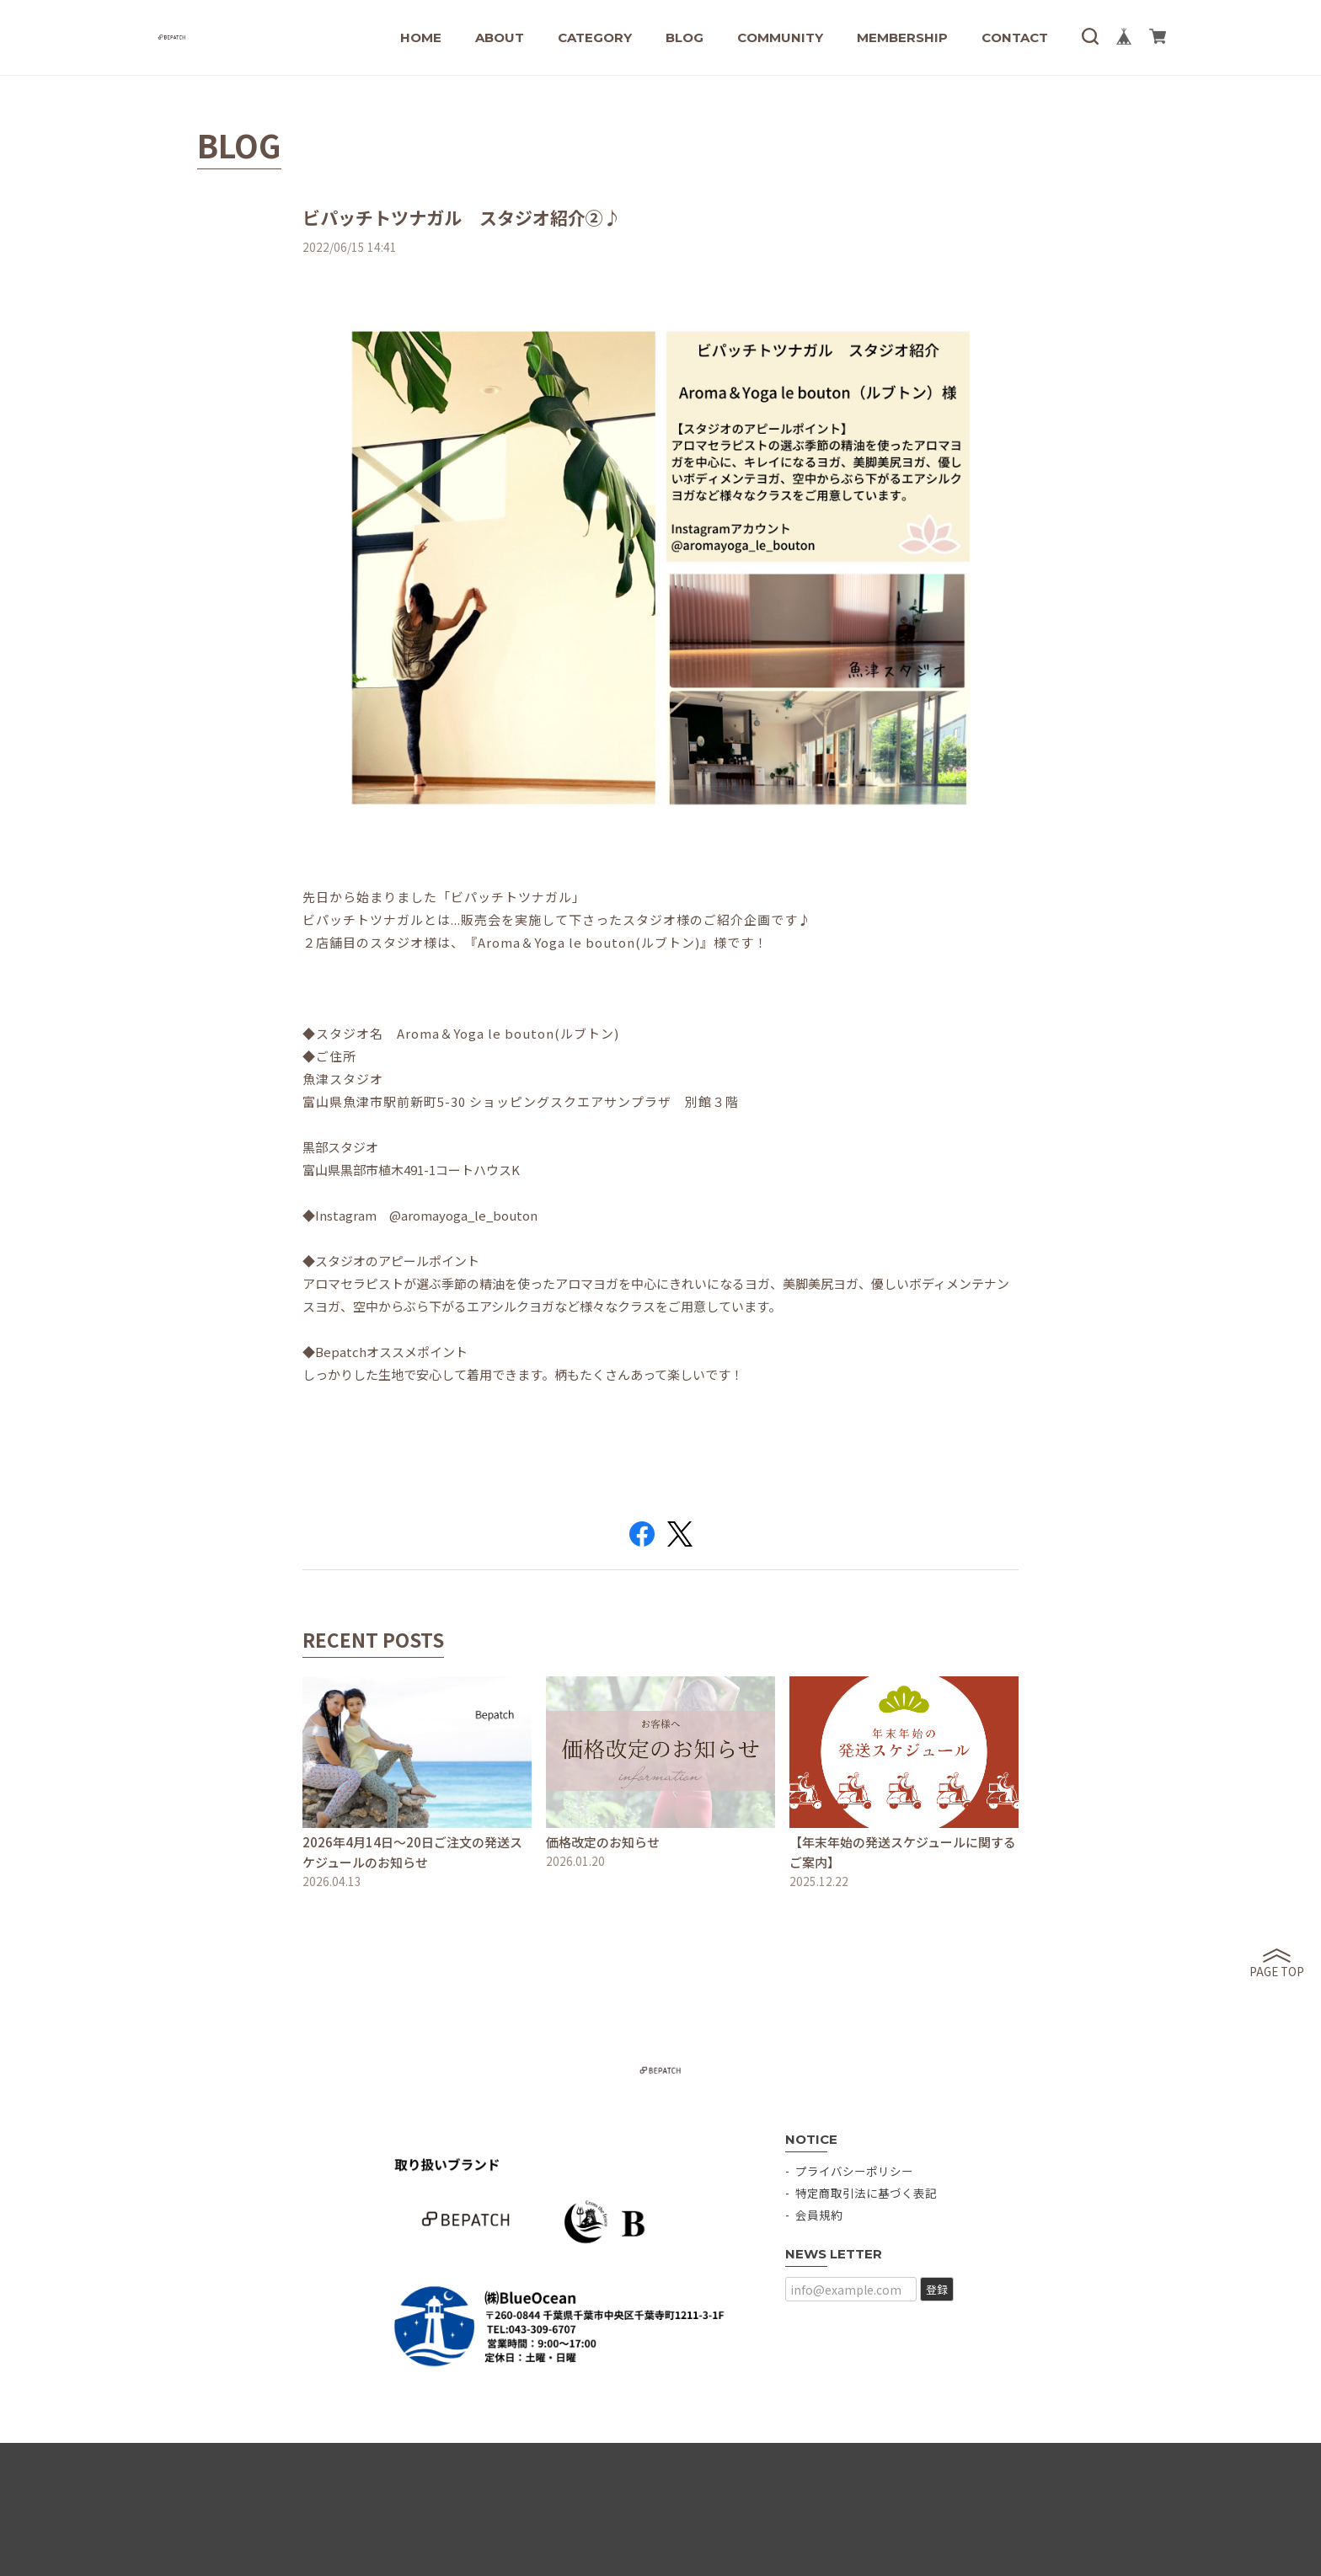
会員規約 (818, 2214)
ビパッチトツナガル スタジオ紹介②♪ (461, 217)
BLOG (684, 37)
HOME (420, 37)
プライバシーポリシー (854, 2170)
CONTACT (1014, 37)
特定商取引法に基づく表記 (866, 2192)
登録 (937, 2289)
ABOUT (499, 37)
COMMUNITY (780, 37)
